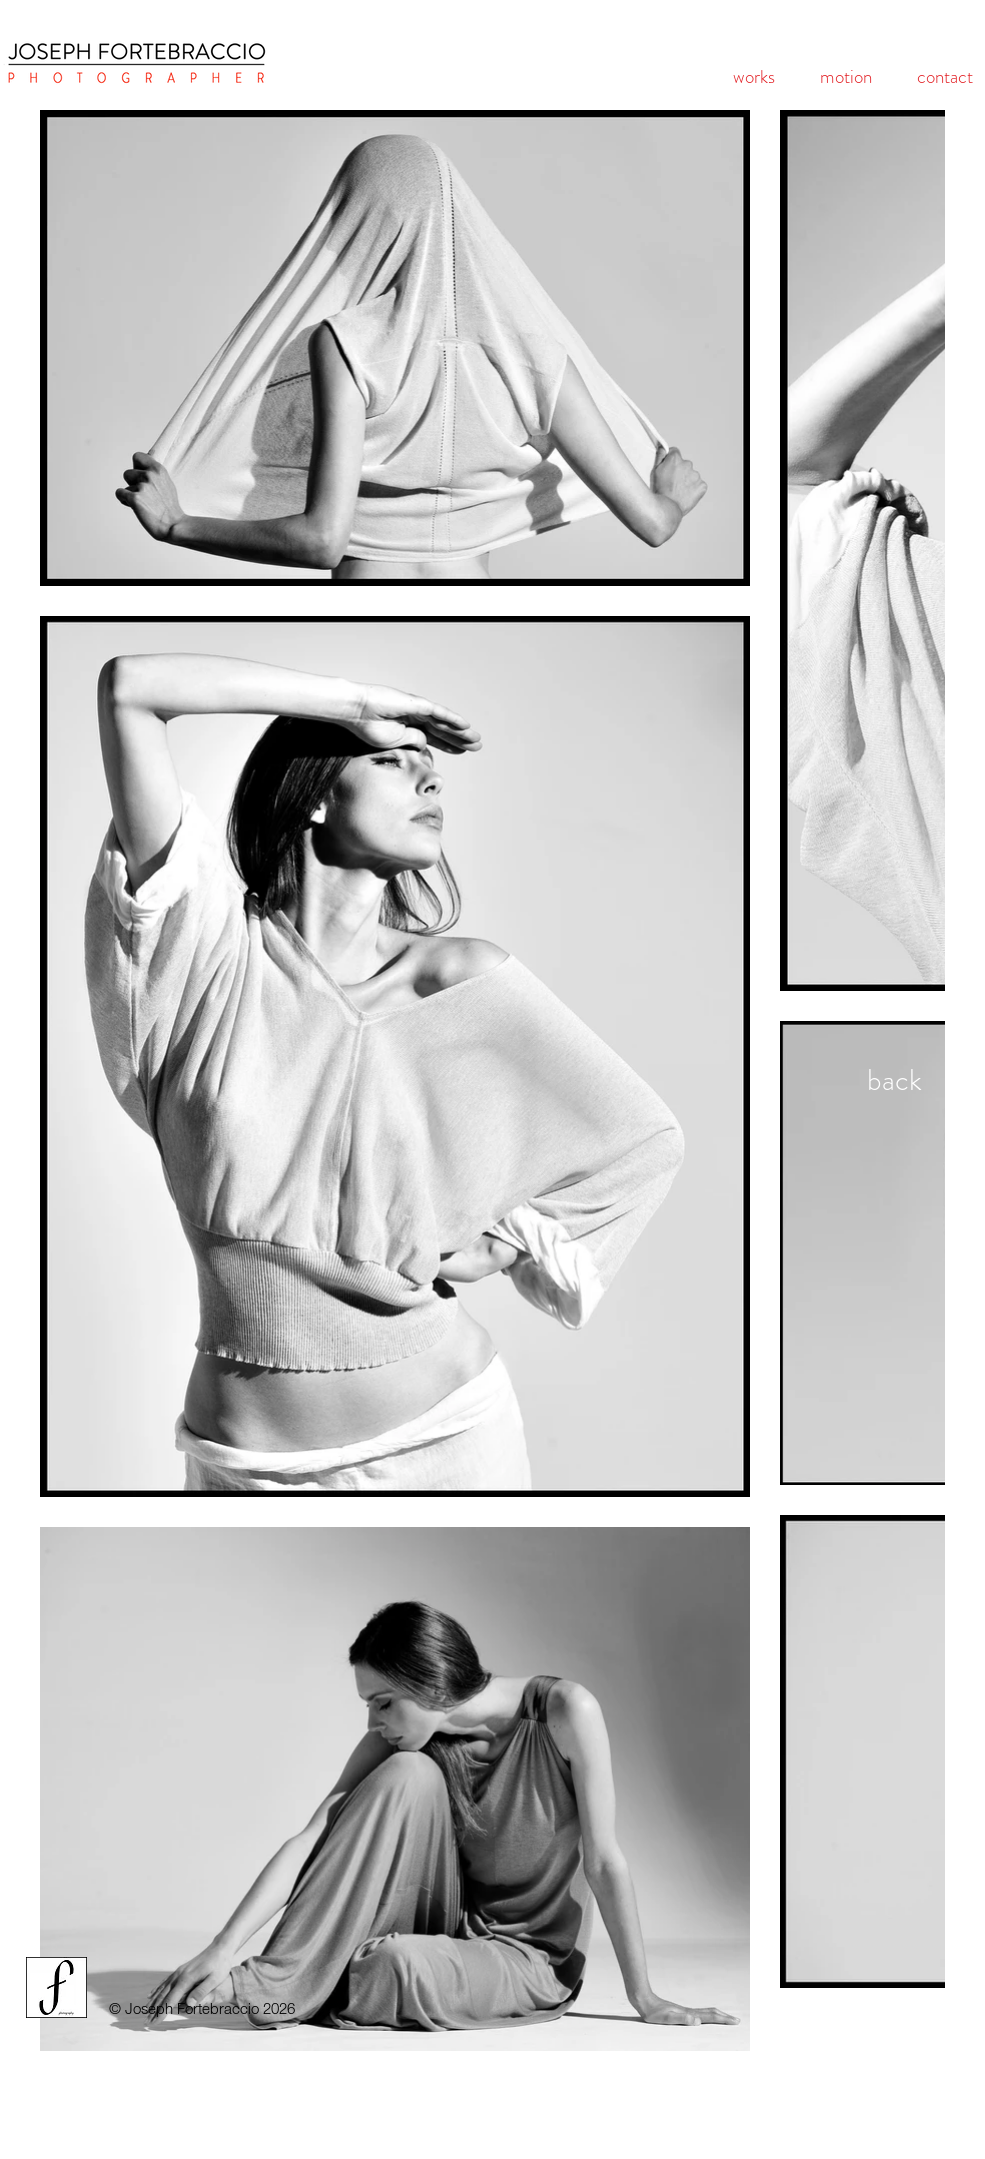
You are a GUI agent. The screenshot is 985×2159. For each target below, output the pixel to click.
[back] (894, 1080)
